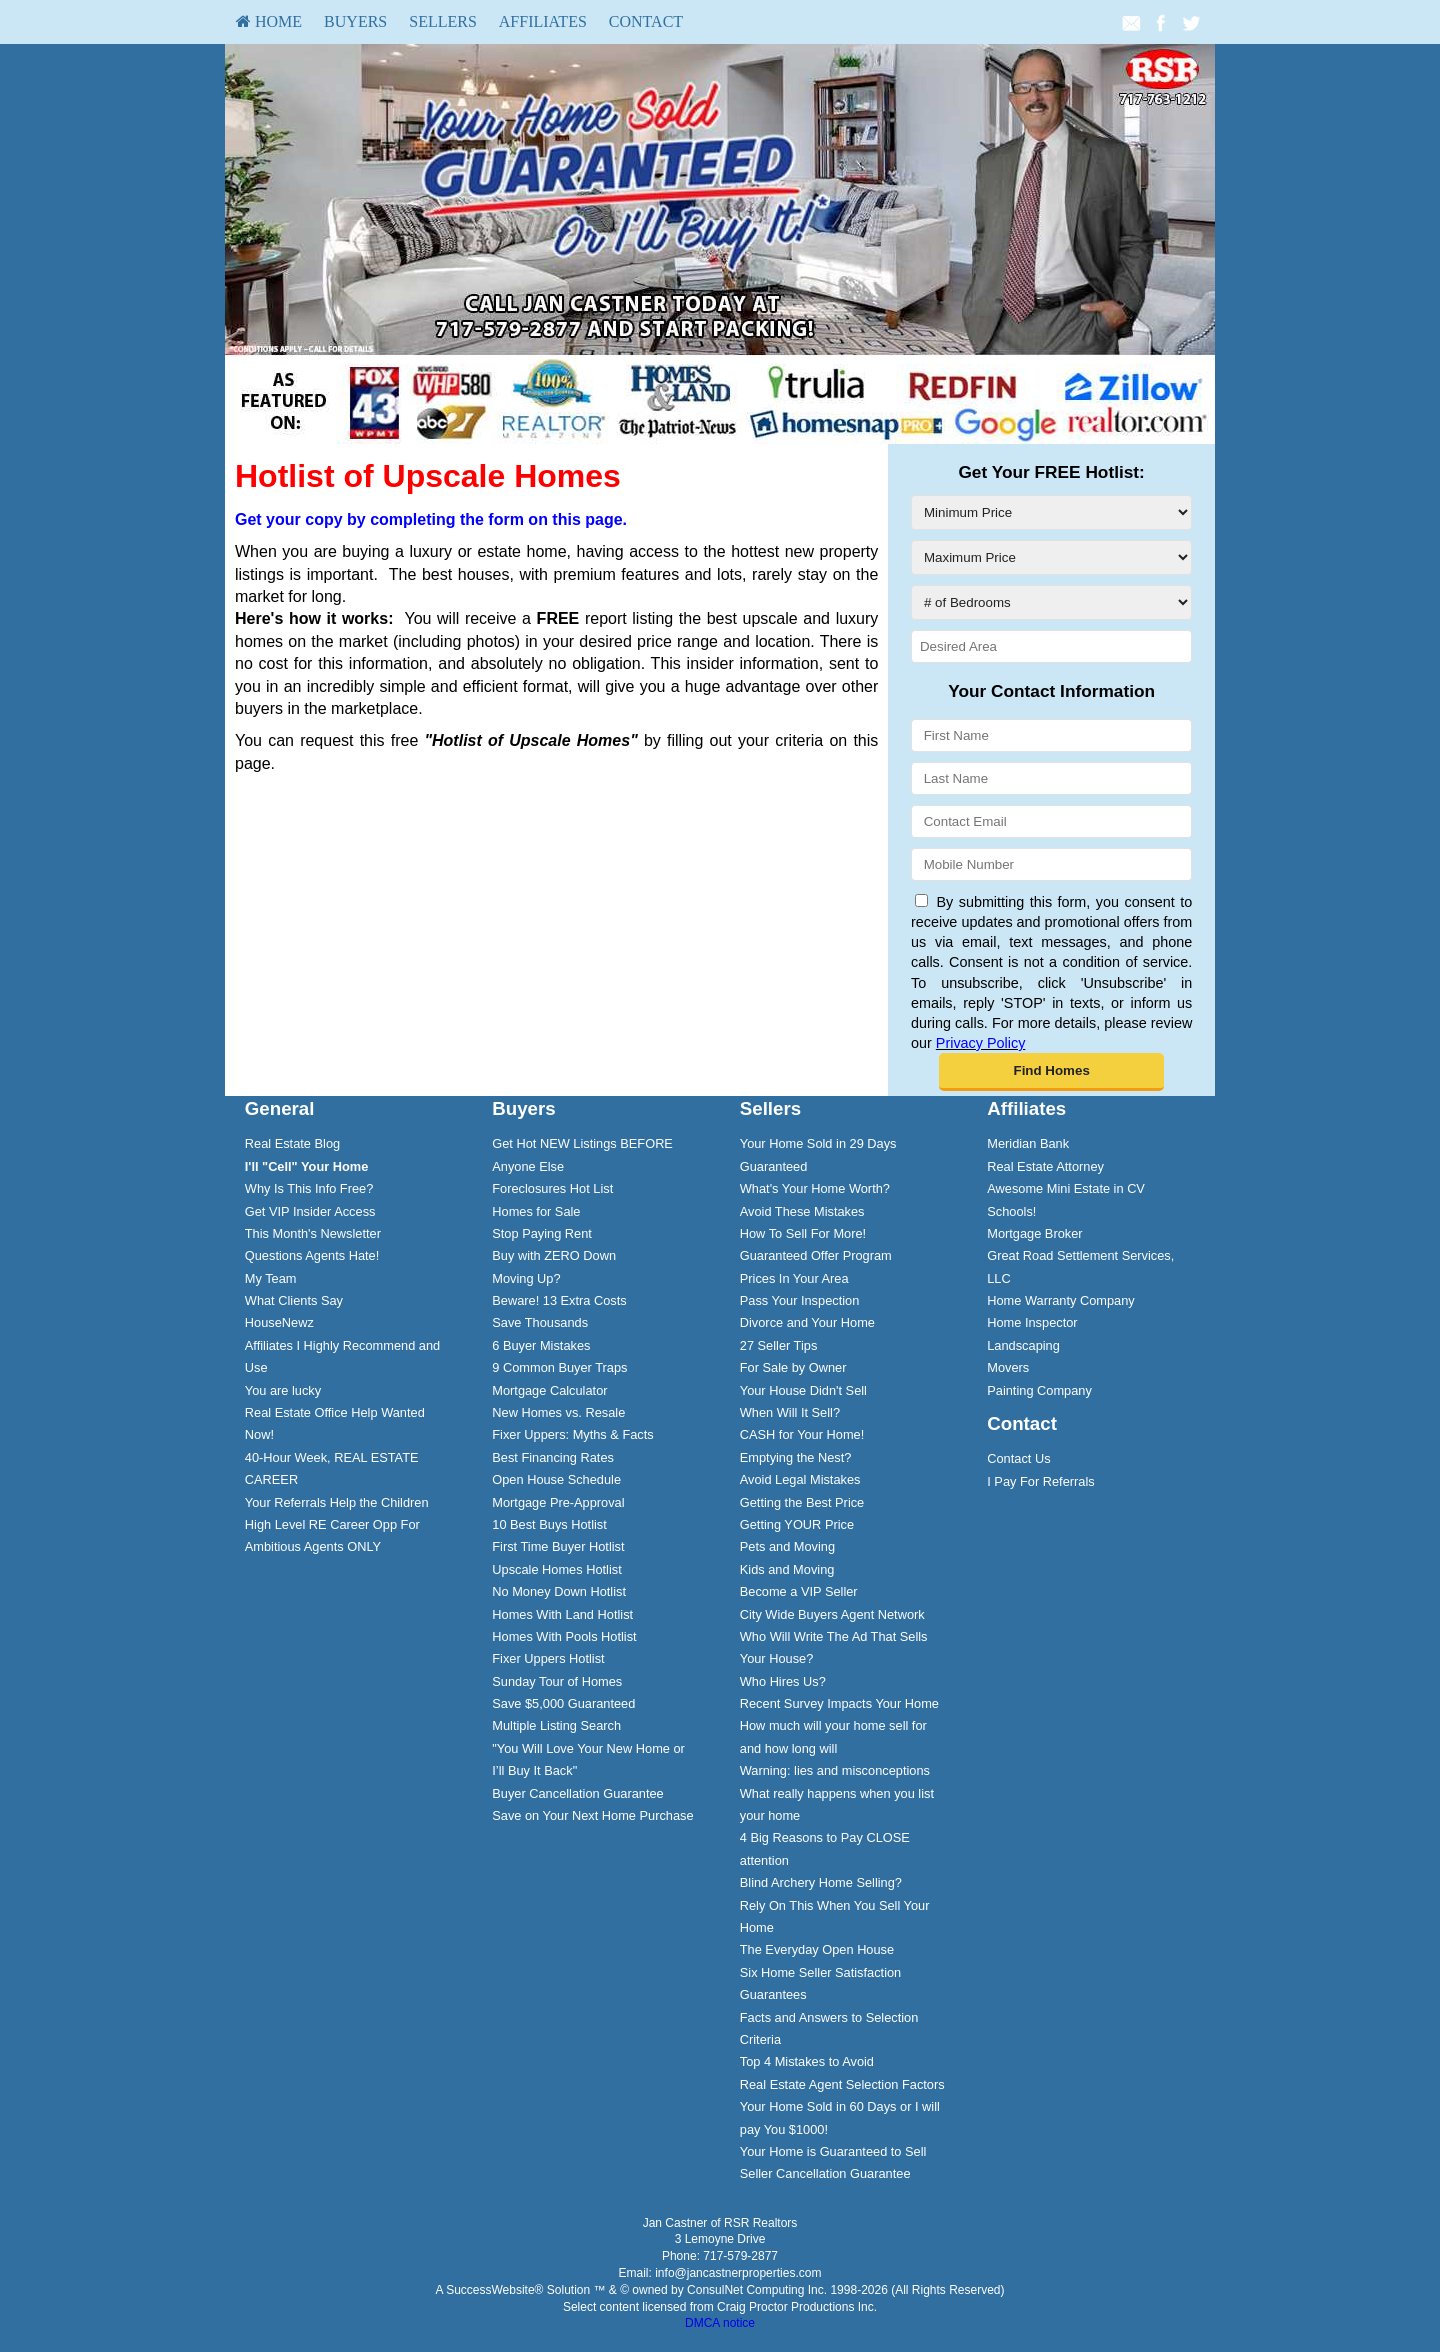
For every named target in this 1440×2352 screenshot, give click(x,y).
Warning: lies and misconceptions (835, 1770)
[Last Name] (1051, 778)
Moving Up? (526, 1278)
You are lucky (283, 1390)
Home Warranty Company (1060, 1300)
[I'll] (307, 1166)
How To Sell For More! (803, 1233)
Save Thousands (540, 1322)
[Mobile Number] (1051, 864)
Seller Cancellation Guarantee (825, 2173)
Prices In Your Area (794, 1278)
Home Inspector (1032, 1322)
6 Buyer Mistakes (541, 1345)
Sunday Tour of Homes (557, 1681)
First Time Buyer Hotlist (558, 1546)
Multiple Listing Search (556, 1725)
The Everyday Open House (817, 1949)
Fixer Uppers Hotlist (548, 1658)
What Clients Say (294, 1300)
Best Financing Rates (553, 1457)
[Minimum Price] (1051, 512)
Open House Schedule (556, 1479)
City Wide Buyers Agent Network (832, 1614)
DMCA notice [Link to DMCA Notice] (720, 2323)
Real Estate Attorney (1045, 1166)
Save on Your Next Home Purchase (592, 1815)
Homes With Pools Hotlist (564, 1636)
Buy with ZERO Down (554, 1255)
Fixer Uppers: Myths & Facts (572, 1434)
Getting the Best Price (802, 1502)
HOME (269, 21)
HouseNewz (279, 1322)
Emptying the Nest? (796, 1457)
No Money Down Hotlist (559, 1591)
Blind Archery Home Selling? (821, 1882)
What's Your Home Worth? (815, 1188)
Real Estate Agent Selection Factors (842, 2084)
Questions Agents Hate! (312, 1255)
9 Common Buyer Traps (559, 1367)
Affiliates (543, 21)
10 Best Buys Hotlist (549, 1524)
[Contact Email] (1051, 821)
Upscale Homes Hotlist (556, 1569)
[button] (1051, 1072)
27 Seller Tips (779, 1345)
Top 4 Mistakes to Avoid (807, 2061)
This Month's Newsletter (313, 1233)
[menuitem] (269, 22)
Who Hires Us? (783, 1681)
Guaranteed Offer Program (816, 1255)
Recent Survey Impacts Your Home (839, 1703)
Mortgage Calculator (549, 1390)
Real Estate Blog (292, 1143)
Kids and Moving (787, 1569)
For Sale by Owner (793, 1367)
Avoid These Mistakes (802, 1211)
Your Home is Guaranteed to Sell (833, 2151)
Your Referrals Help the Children (337, 1502)
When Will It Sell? (790, 1412)
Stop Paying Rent (542, 1233)
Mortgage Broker (1034, 1233)
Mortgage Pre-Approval (558, 1502)
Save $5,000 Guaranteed (563, 1703)
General (280, 1108)
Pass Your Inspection (800, 1300)
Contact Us (1018, 1458)
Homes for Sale (536, 1211)
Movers (1008, 1367)
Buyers (355, 21)
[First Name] (1051, 735)
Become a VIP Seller (799, 1591)
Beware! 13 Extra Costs (559, 1300)
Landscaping (1023, 1345)
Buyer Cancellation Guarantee (577, 1793)
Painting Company (1039, 1390)
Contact (646, 21)
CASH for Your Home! (802, 1434)
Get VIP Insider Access (310, 1211)
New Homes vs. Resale (558, 1412)
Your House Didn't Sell (803, 1390)
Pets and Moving (787, 1546)
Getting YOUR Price (797, 1524)
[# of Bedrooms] (1051, 602)
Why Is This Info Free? (309, 1188)
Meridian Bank (1028, 1143)
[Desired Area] (1051, 646)
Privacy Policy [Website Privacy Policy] (981, 1043)
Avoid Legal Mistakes (800, 1479)
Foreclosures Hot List (552, 1188)
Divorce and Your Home (807, 1322)
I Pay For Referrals (1040, 1481)
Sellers (443, 21)
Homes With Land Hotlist (562, 1614)
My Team (271, 1278)
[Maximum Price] (1051, 557)
